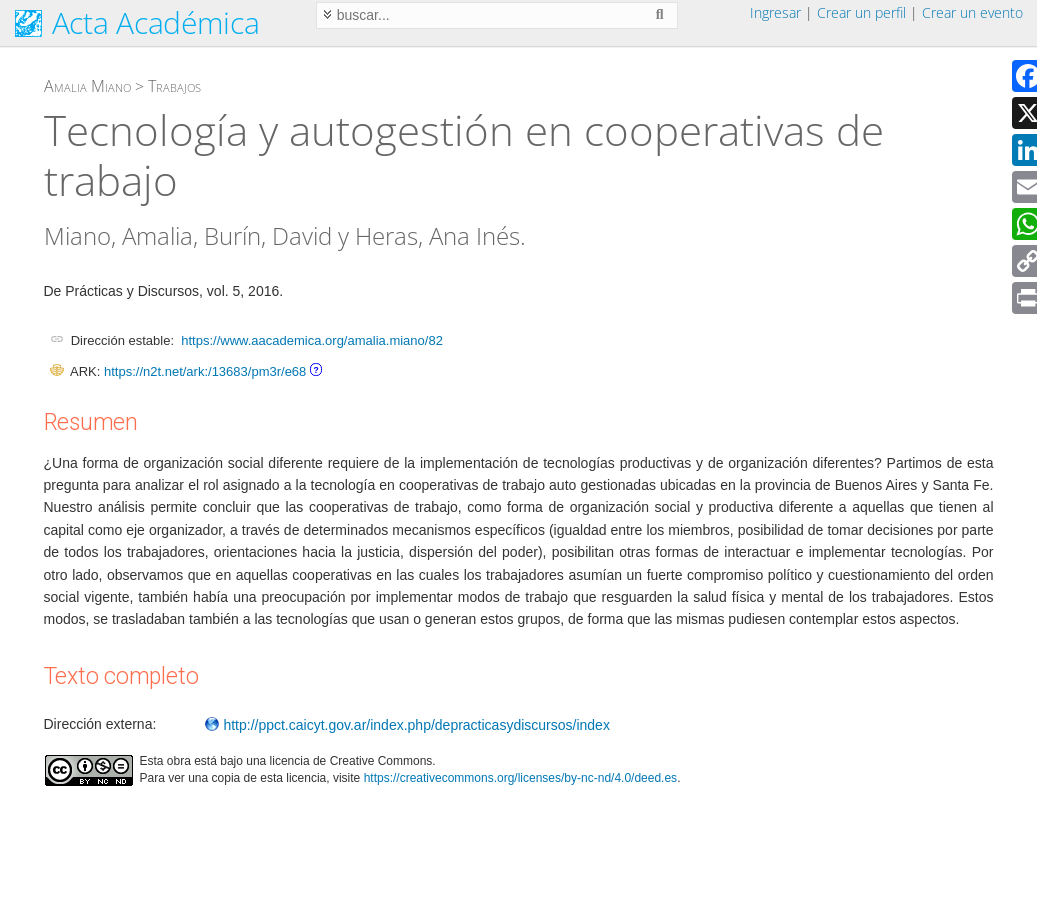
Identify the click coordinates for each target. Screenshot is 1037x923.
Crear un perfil (861, 12)
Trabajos (174, 86)
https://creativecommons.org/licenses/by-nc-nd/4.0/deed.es (521, 778)
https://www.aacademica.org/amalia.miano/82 (312, 340)
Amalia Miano (87, 86)
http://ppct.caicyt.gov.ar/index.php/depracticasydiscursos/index (407, 725)
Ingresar (775, 12)
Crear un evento (972, 12)
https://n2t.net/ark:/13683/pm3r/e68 (205, 371)
